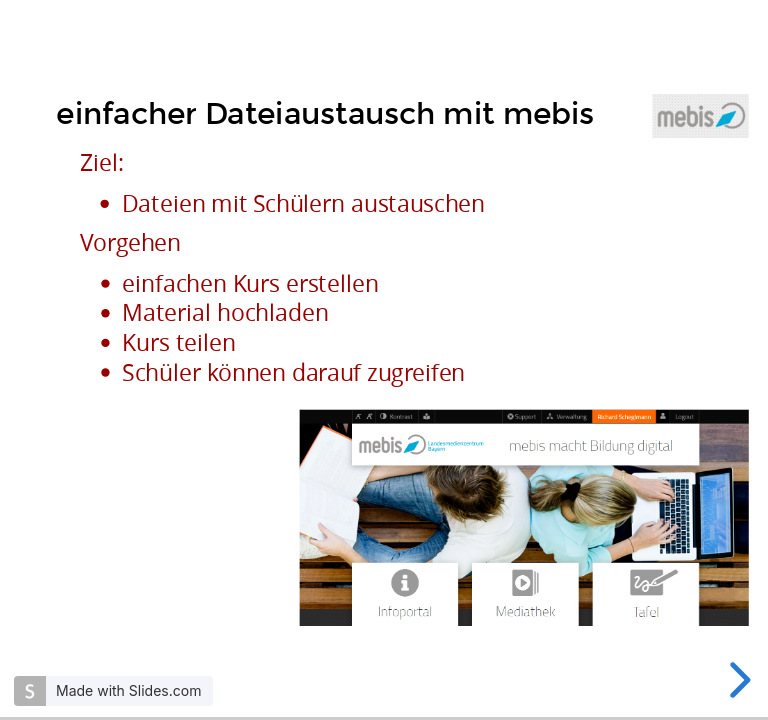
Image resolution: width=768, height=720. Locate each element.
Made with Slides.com (128, 690)
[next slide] (737, 680)
